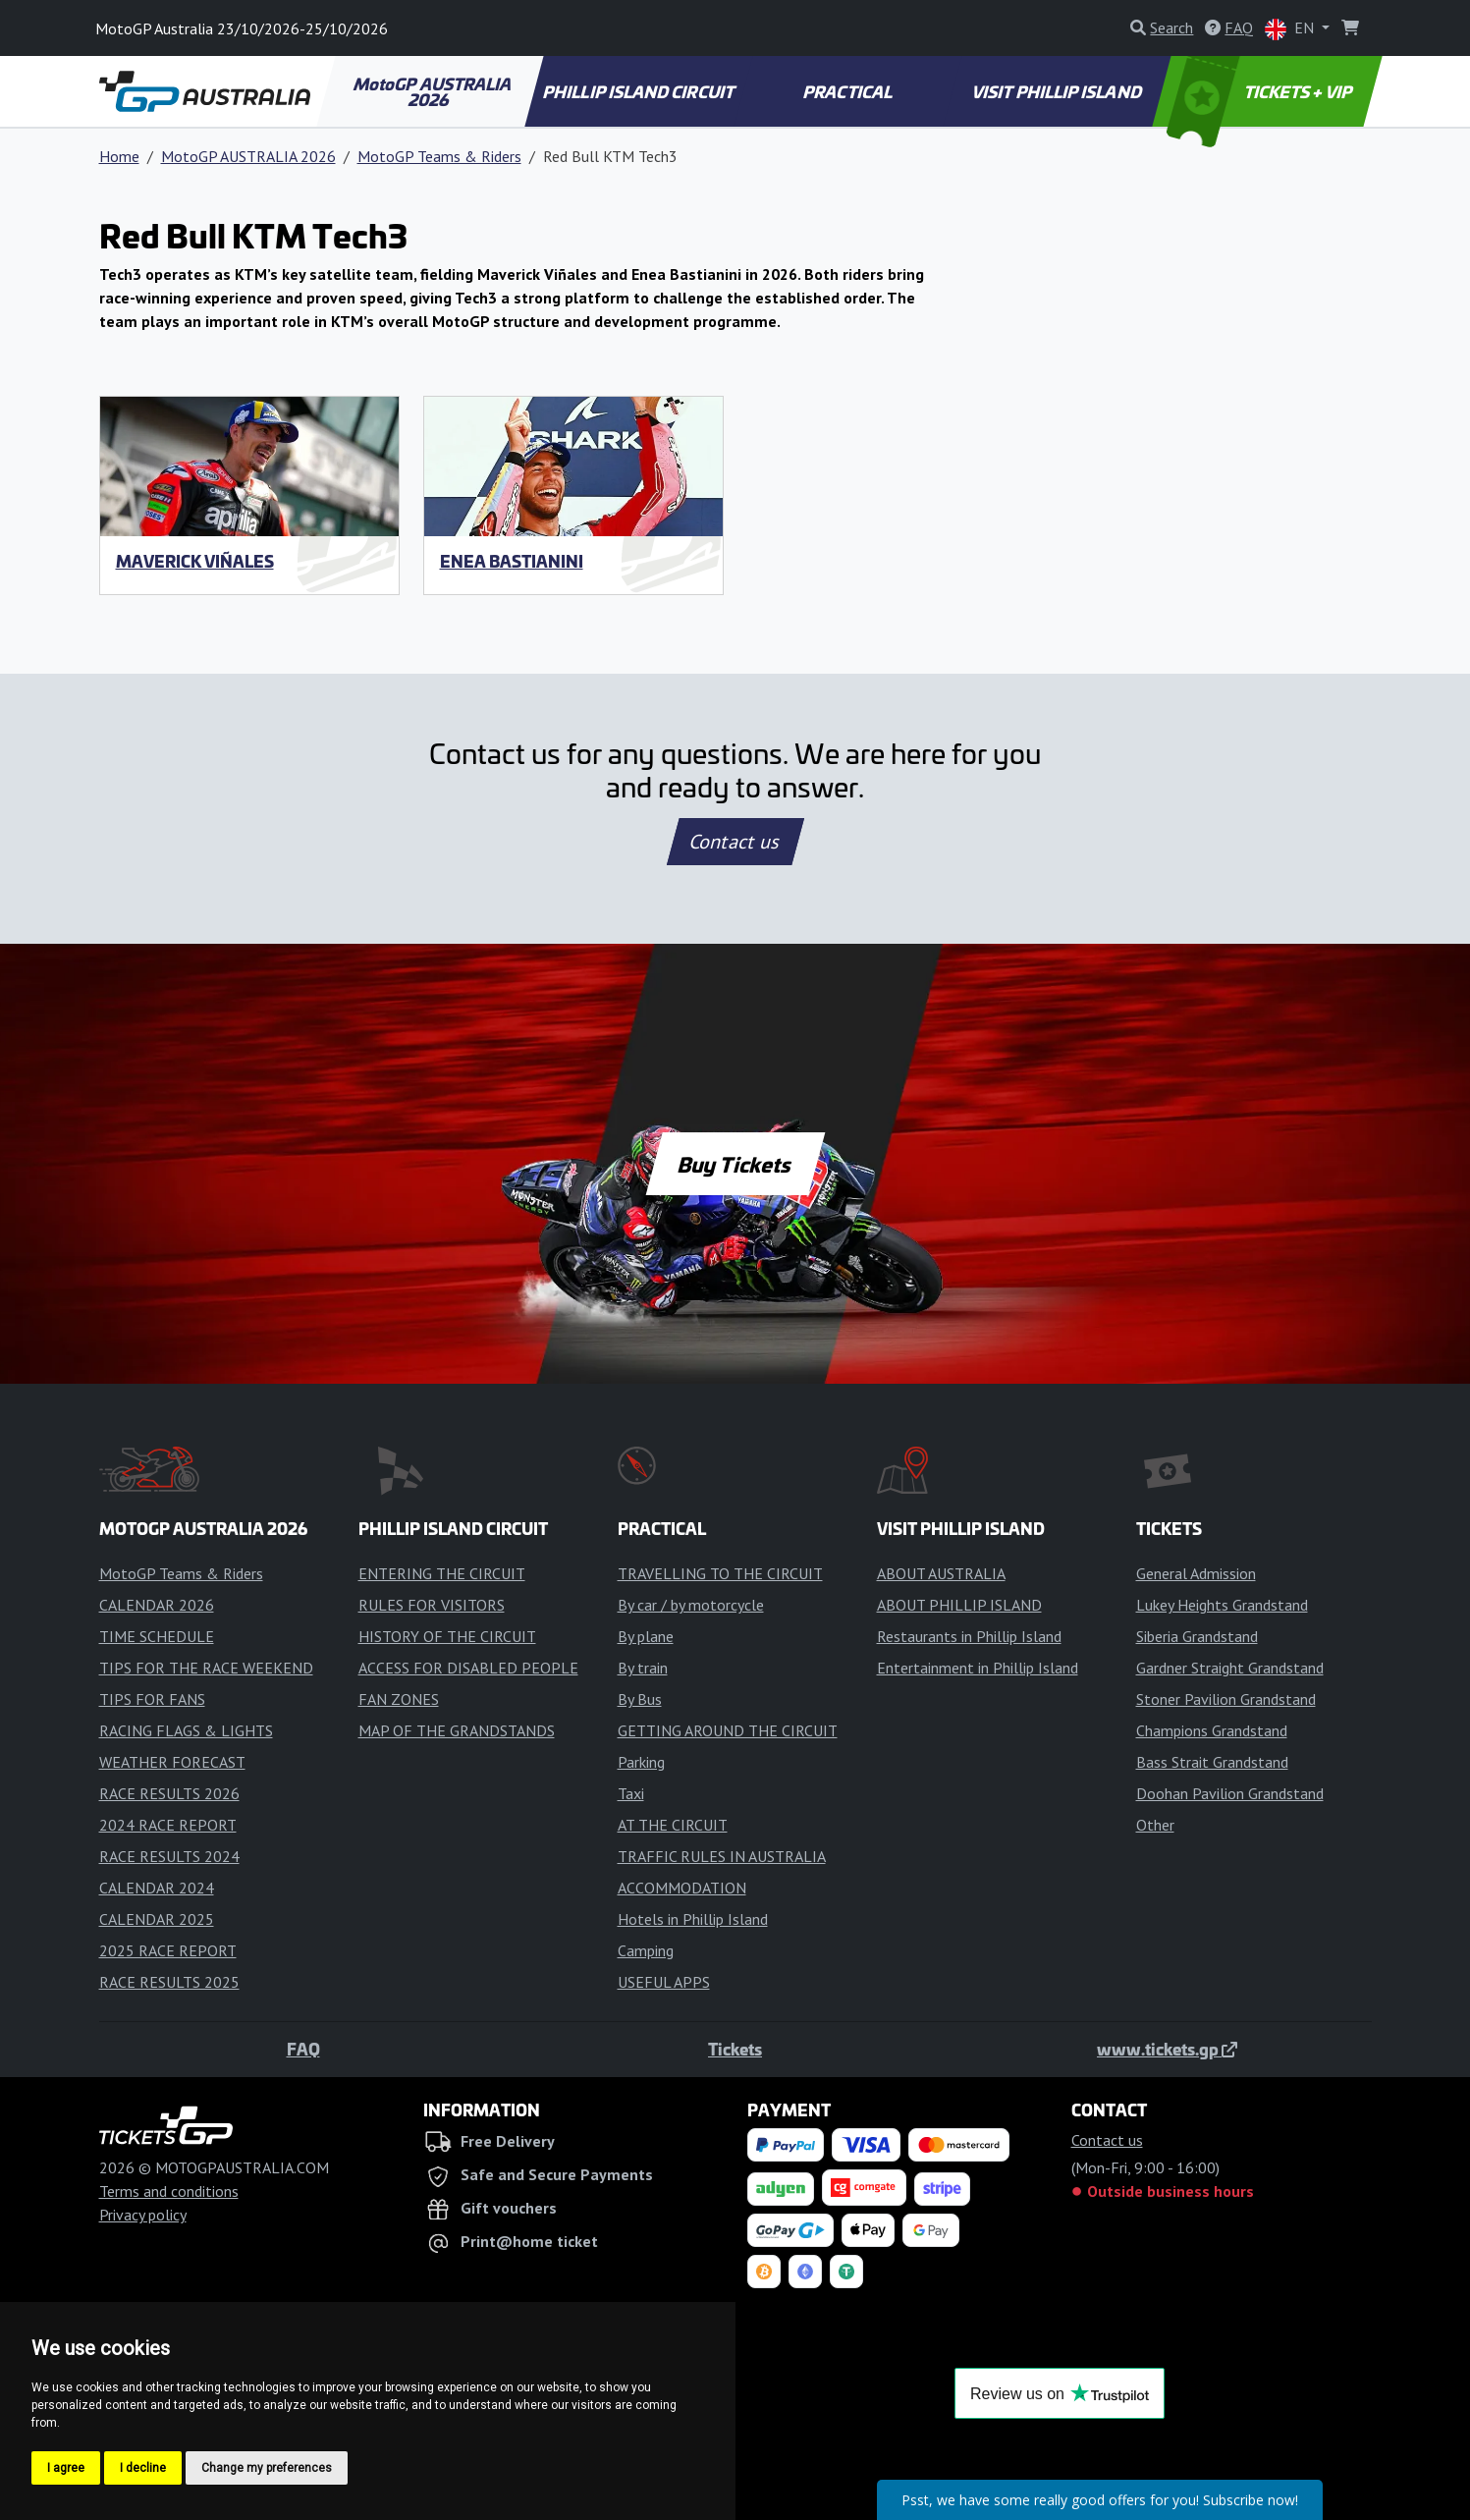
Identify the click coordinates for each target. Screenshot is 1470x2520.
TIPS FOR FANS (152, 1699)
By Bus (640, 1699)
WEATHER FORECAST (172, 1762)
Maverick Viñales (195, 561)
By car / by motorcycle (691, 1605)
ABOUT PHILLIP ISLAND (959, 1605)
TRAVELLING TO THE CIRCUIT (720, 1573)
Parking (641, 1762)
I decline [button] (143, 2468)
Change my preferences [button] (266, 2468)
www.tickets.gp (1167, 2048)
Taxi (631, 1793)
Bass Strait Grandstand (1212, 1762)
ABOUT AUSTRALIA (941, 1573)
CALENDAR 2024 (156, 1887)
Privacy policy (143, 2214)
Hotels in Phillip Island (693, 1919)
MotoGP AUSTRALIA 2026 (433, 91)
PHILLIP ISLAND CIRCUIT (639, 91)
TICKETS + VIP (1260, 91)
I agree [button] (65, 2468)
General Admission (1196, 1573)
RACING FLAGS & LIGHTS (186, 1730)
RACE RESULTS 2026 (169, 1793)
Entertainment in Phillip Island (977, 1667)
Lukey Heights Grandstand (1222, 1605)
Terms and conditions (169, 2191)
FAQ (303, 2048)
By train (643, 1667)
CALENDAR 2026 (156, 1605)
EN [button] (1291, 29)
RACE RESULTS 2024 (169, 1856)
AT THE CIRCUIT (673, 1825)
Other (1155, 1825)
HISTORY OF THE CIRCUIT (447, 1636)
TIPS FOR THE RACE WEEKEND (206, 1667)
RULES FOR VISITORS (431, 1605)
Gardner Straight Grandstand (1230, 1667)
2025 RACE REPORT (168, 1950)
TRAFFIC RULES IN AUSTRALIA (722, 1856)
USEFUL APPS (664, 1982)
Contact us (735, 841)
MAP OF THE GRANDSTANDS (456, 1730)
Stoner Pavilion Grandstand (1226, 1699)
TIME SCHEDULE (156, 1636)
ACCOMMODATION (682, 1887)
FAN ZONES (398, 1699)
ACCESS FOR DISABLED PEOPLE (468, 1667)
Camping (646, 1950)
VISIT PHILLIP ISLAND (1058, 91)
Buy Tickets (735, 1163)
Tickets (735, 2048)
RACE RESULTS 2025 (169, 1982)
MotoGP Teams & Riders (439, 156)
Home (119, 156)
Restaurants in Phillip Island (969, 1636)
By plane (646, 1636)
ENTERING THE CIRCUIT (441, 1573)
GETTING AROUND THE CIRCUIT (728, 1730)
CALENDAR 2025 (156, 1919)
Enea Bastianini (511, 561)
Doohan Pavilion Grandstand (1230, 1793)
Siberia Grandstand (1197, 1636)
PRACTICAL (849, 91)
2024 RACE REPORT (168, 1825)
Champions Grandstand (1211, 1730)
